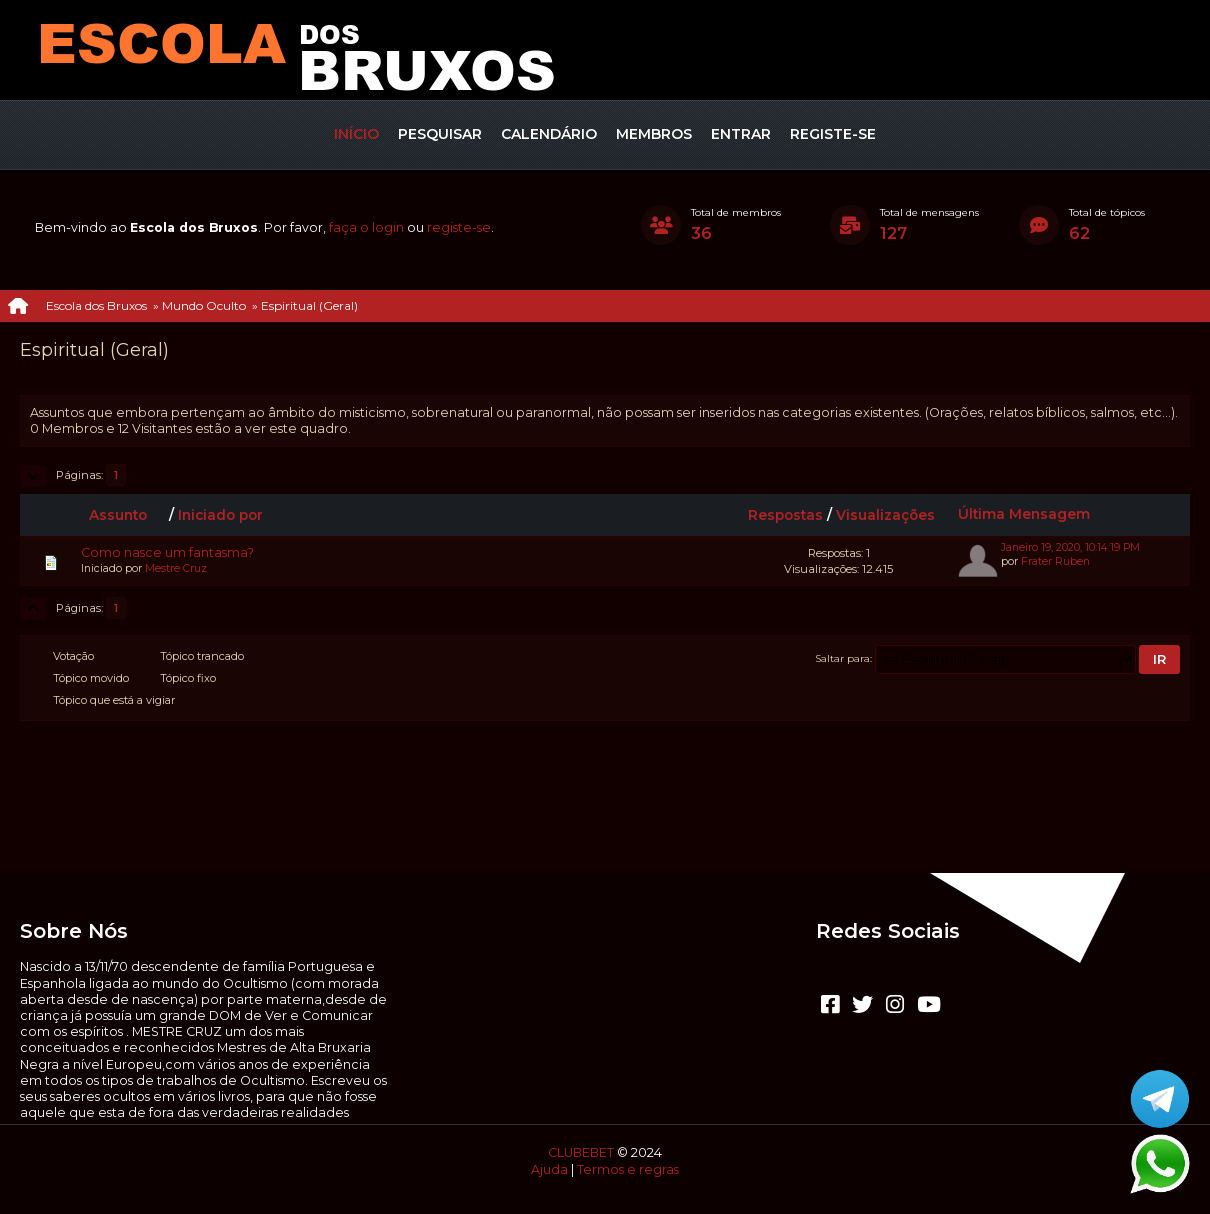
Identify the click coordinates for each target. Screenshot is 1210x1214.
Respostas (785, 515)
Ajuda (549, 1169)
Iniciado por (220, 515)
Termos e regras (628, 1169)
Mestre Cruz (176, 568)
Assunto (127, 515)
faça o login (366, 227)
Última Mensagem (1024, 514)
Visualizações (885, 515)
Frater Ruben (1055, 561)
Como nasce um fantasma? (167, 552)
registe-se (459, 227)
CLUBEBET (581, 1152)
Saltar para (843, 658)
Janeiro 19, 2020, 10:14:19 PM (1070, 547)
